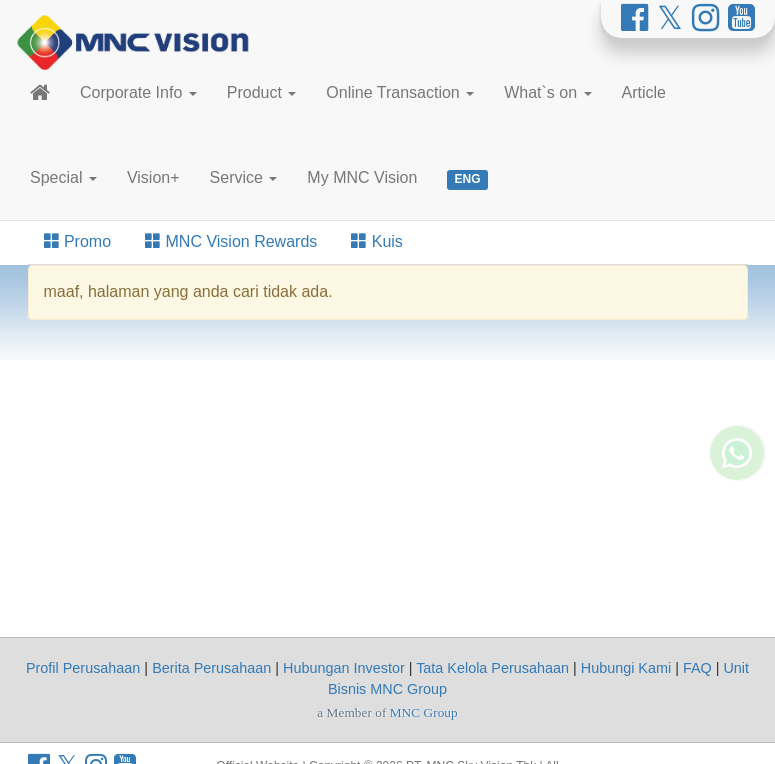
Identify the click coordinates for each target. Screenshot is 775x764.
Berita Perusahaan (211, 668)
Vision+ (153, 177)
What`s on (547, 92)
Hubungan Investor (344, 668)
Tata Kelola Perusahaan (492, 668)
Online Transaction (400, 92)
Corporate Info (138, 92)
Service (244, 177)
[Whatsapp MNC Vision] (737, 417)
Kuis (377, 241)
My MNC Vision (362, 177)
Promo (78, 241)
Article (644, 92)
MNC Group (424, 712)
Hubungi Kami (626, 668)
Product (262, 92)
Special (63, 177)
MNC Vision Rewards (231, 241)
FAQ (697, 668)
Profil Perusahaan (83, 668)
